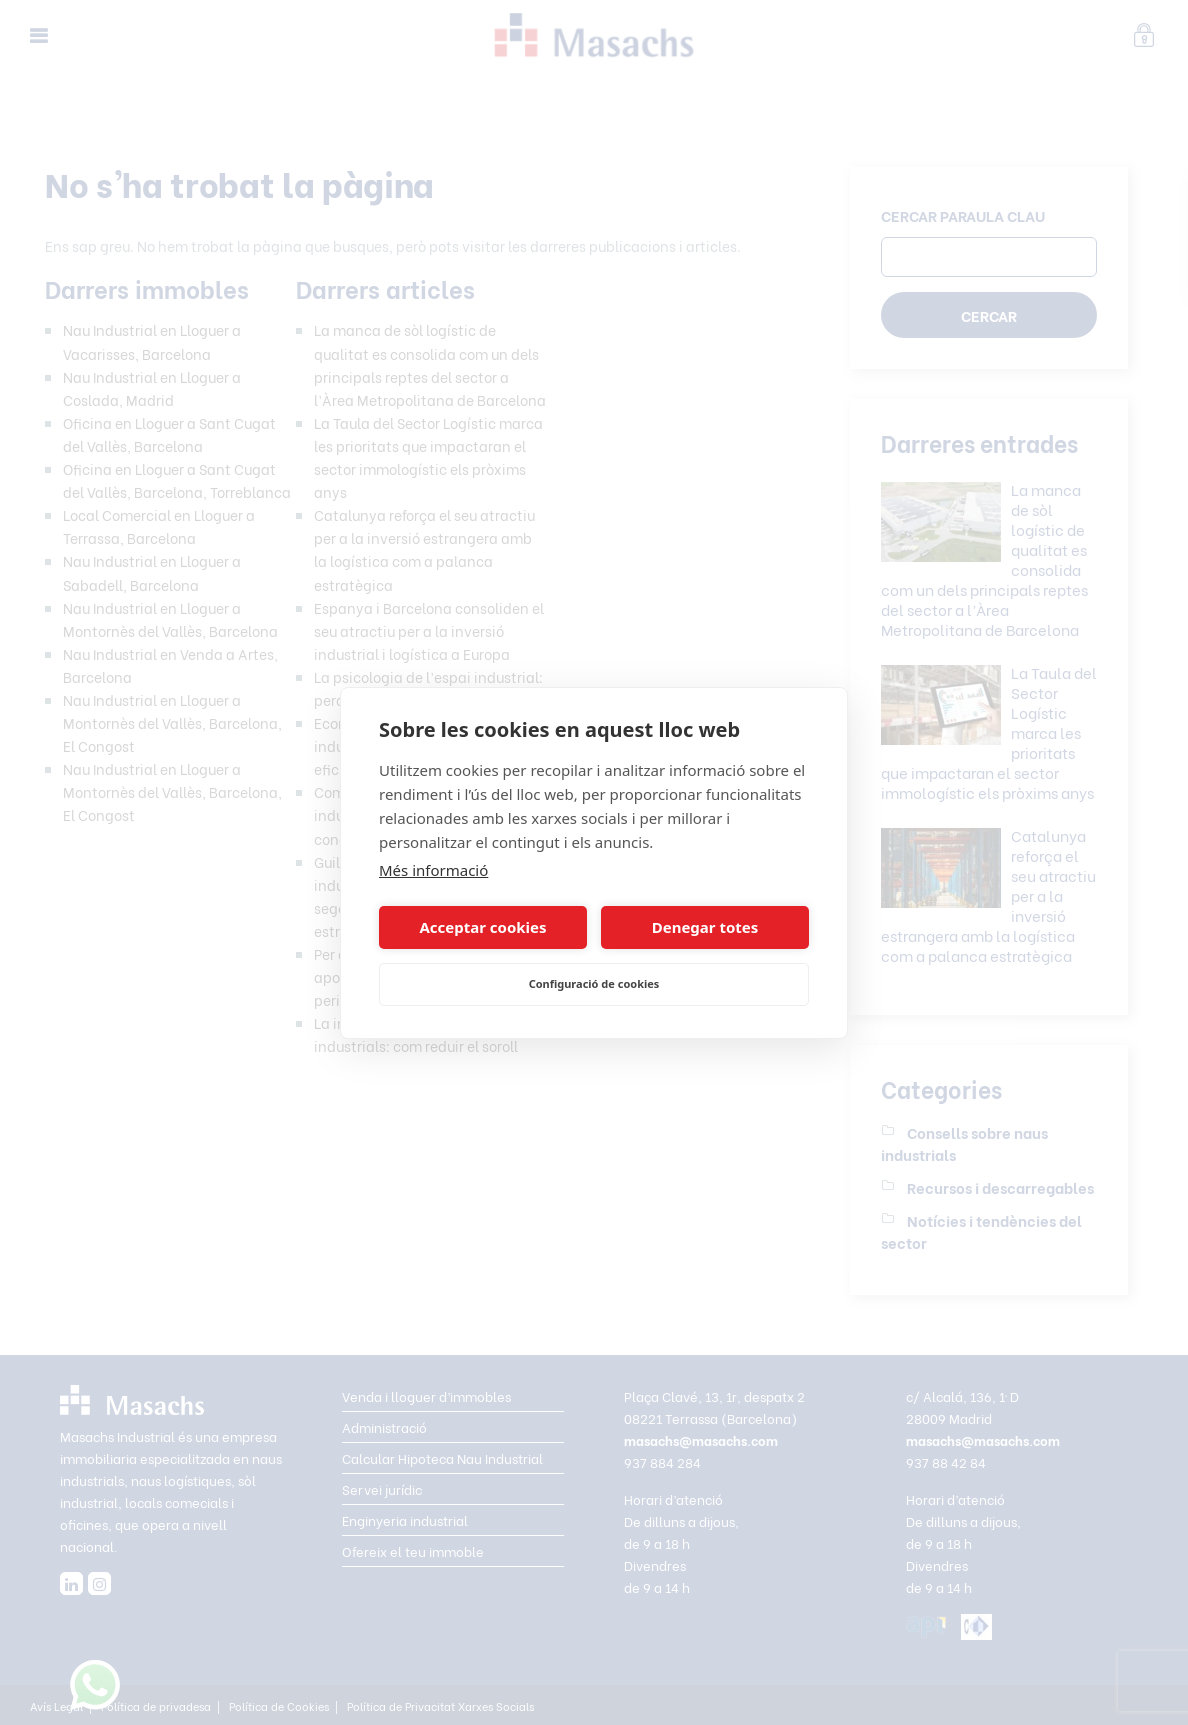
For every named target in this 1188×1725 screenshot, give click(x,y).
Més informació (433, 870)
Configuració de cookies (594, 983)
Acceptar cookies (482, 927)
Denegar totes (705, 927)
